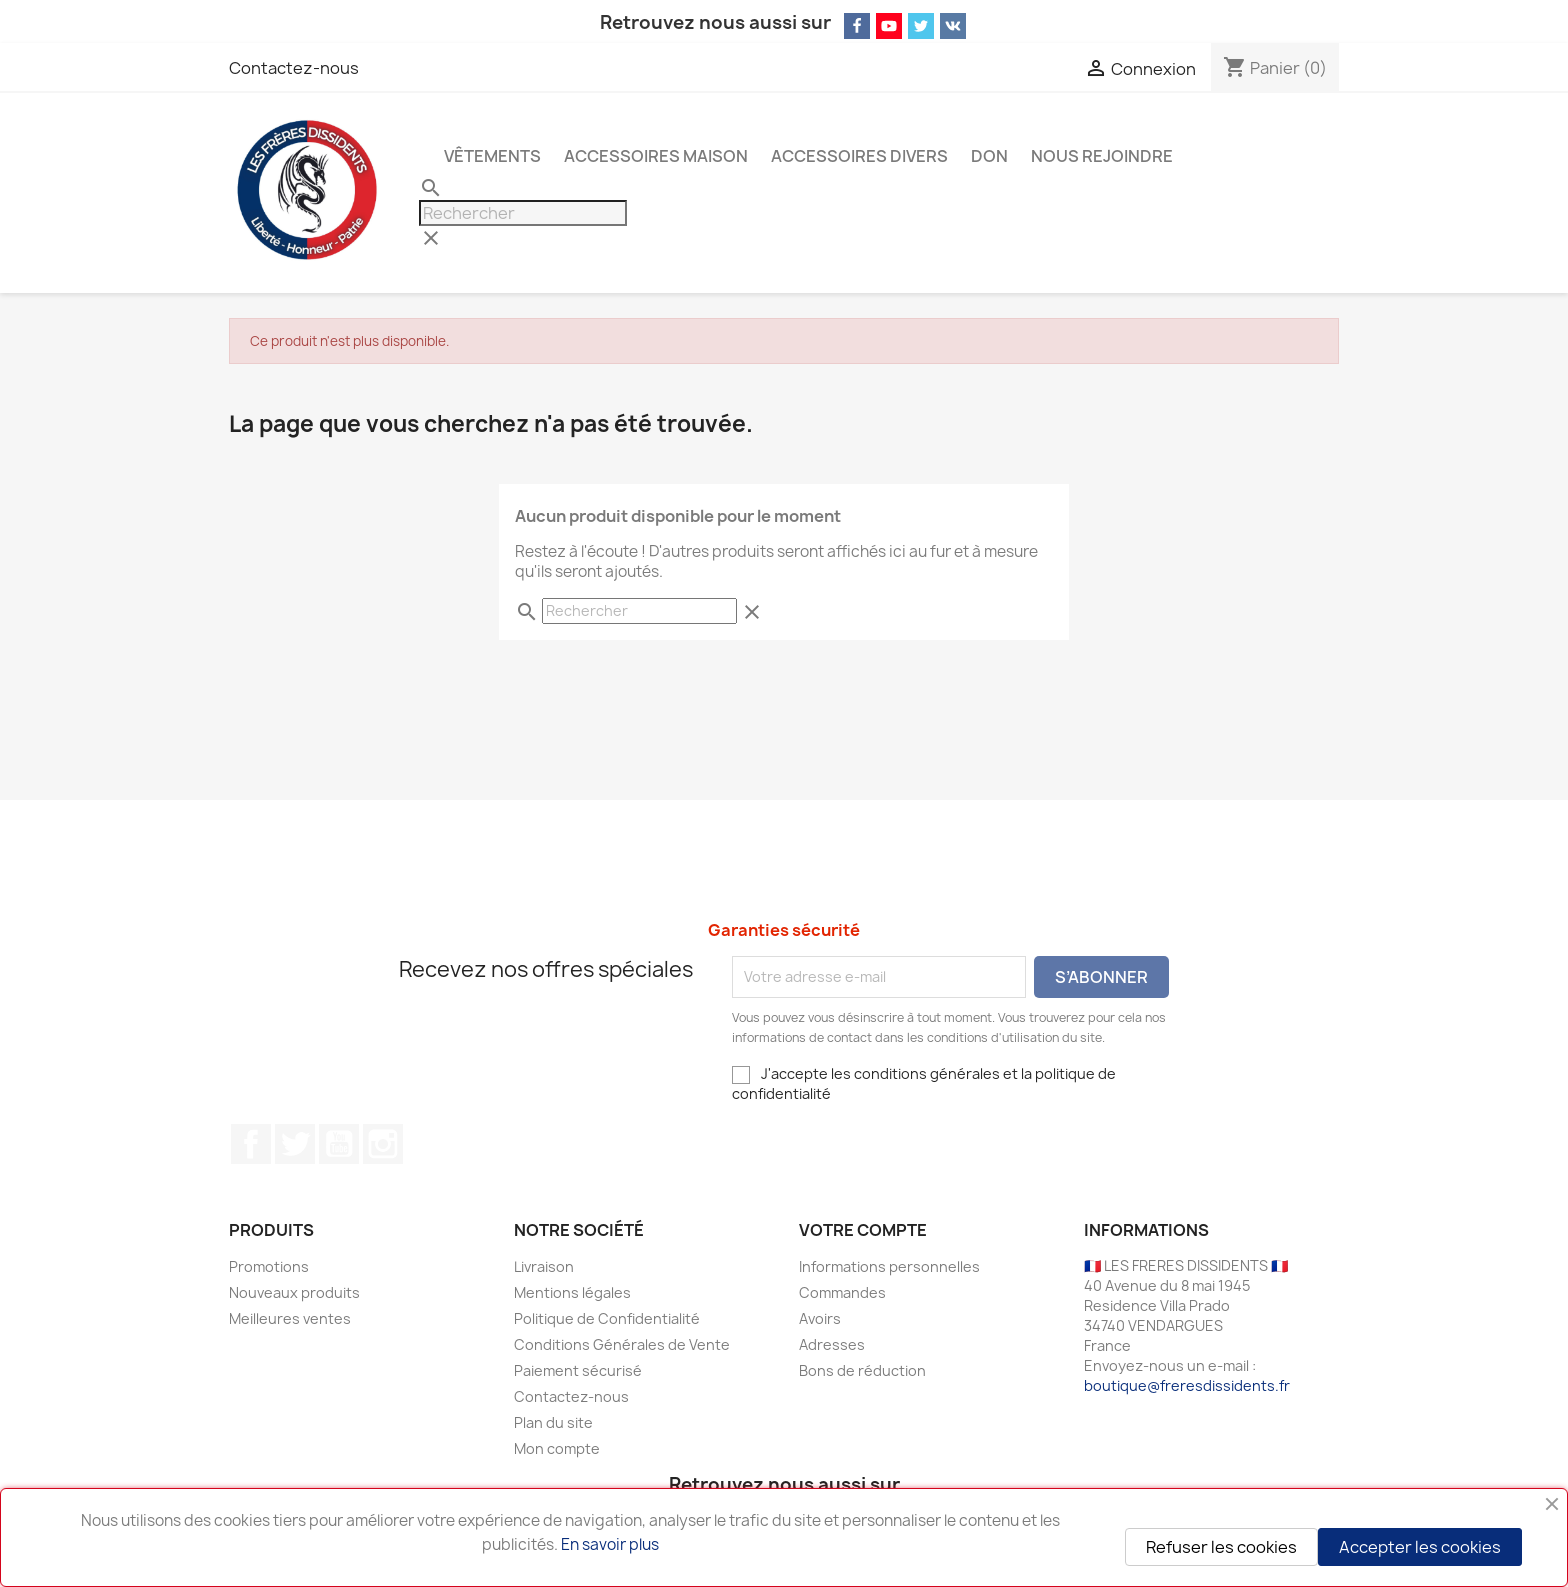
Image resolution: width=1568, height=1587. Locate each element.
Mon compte (557, 1448)
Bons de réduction (862, 1370)
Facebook (251, 1144)
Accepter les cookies (1420, 1547)
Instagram (383, 1144)
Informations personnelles (889, 1266)
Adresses (832, 1344)
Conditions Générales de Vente (622, 1344)
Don (989, 156)
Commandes (842, 1292)
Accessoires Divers (859, 156)
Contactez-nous (294, 68)
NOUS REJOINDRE (1102, 156)
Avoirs (820, 1318)
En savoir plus (610, 1544)
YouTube (339, 1144)
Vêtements (492, 156)
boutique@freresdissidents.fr (1187, 1385)
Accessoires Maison (656, 156)
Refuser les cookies (1221, 1547)
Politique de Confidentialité (607, 1318)
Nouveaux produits (294, 1292)
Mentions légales (572, 1292)
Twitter (295, 1144)
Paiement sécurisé (578, 1370)
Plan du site (553, 1422)
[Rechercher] (523, 213)
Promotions (269, 1266)
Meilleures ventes (290, 1318)
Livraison (544, 1266)
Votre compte (863, 1230)
